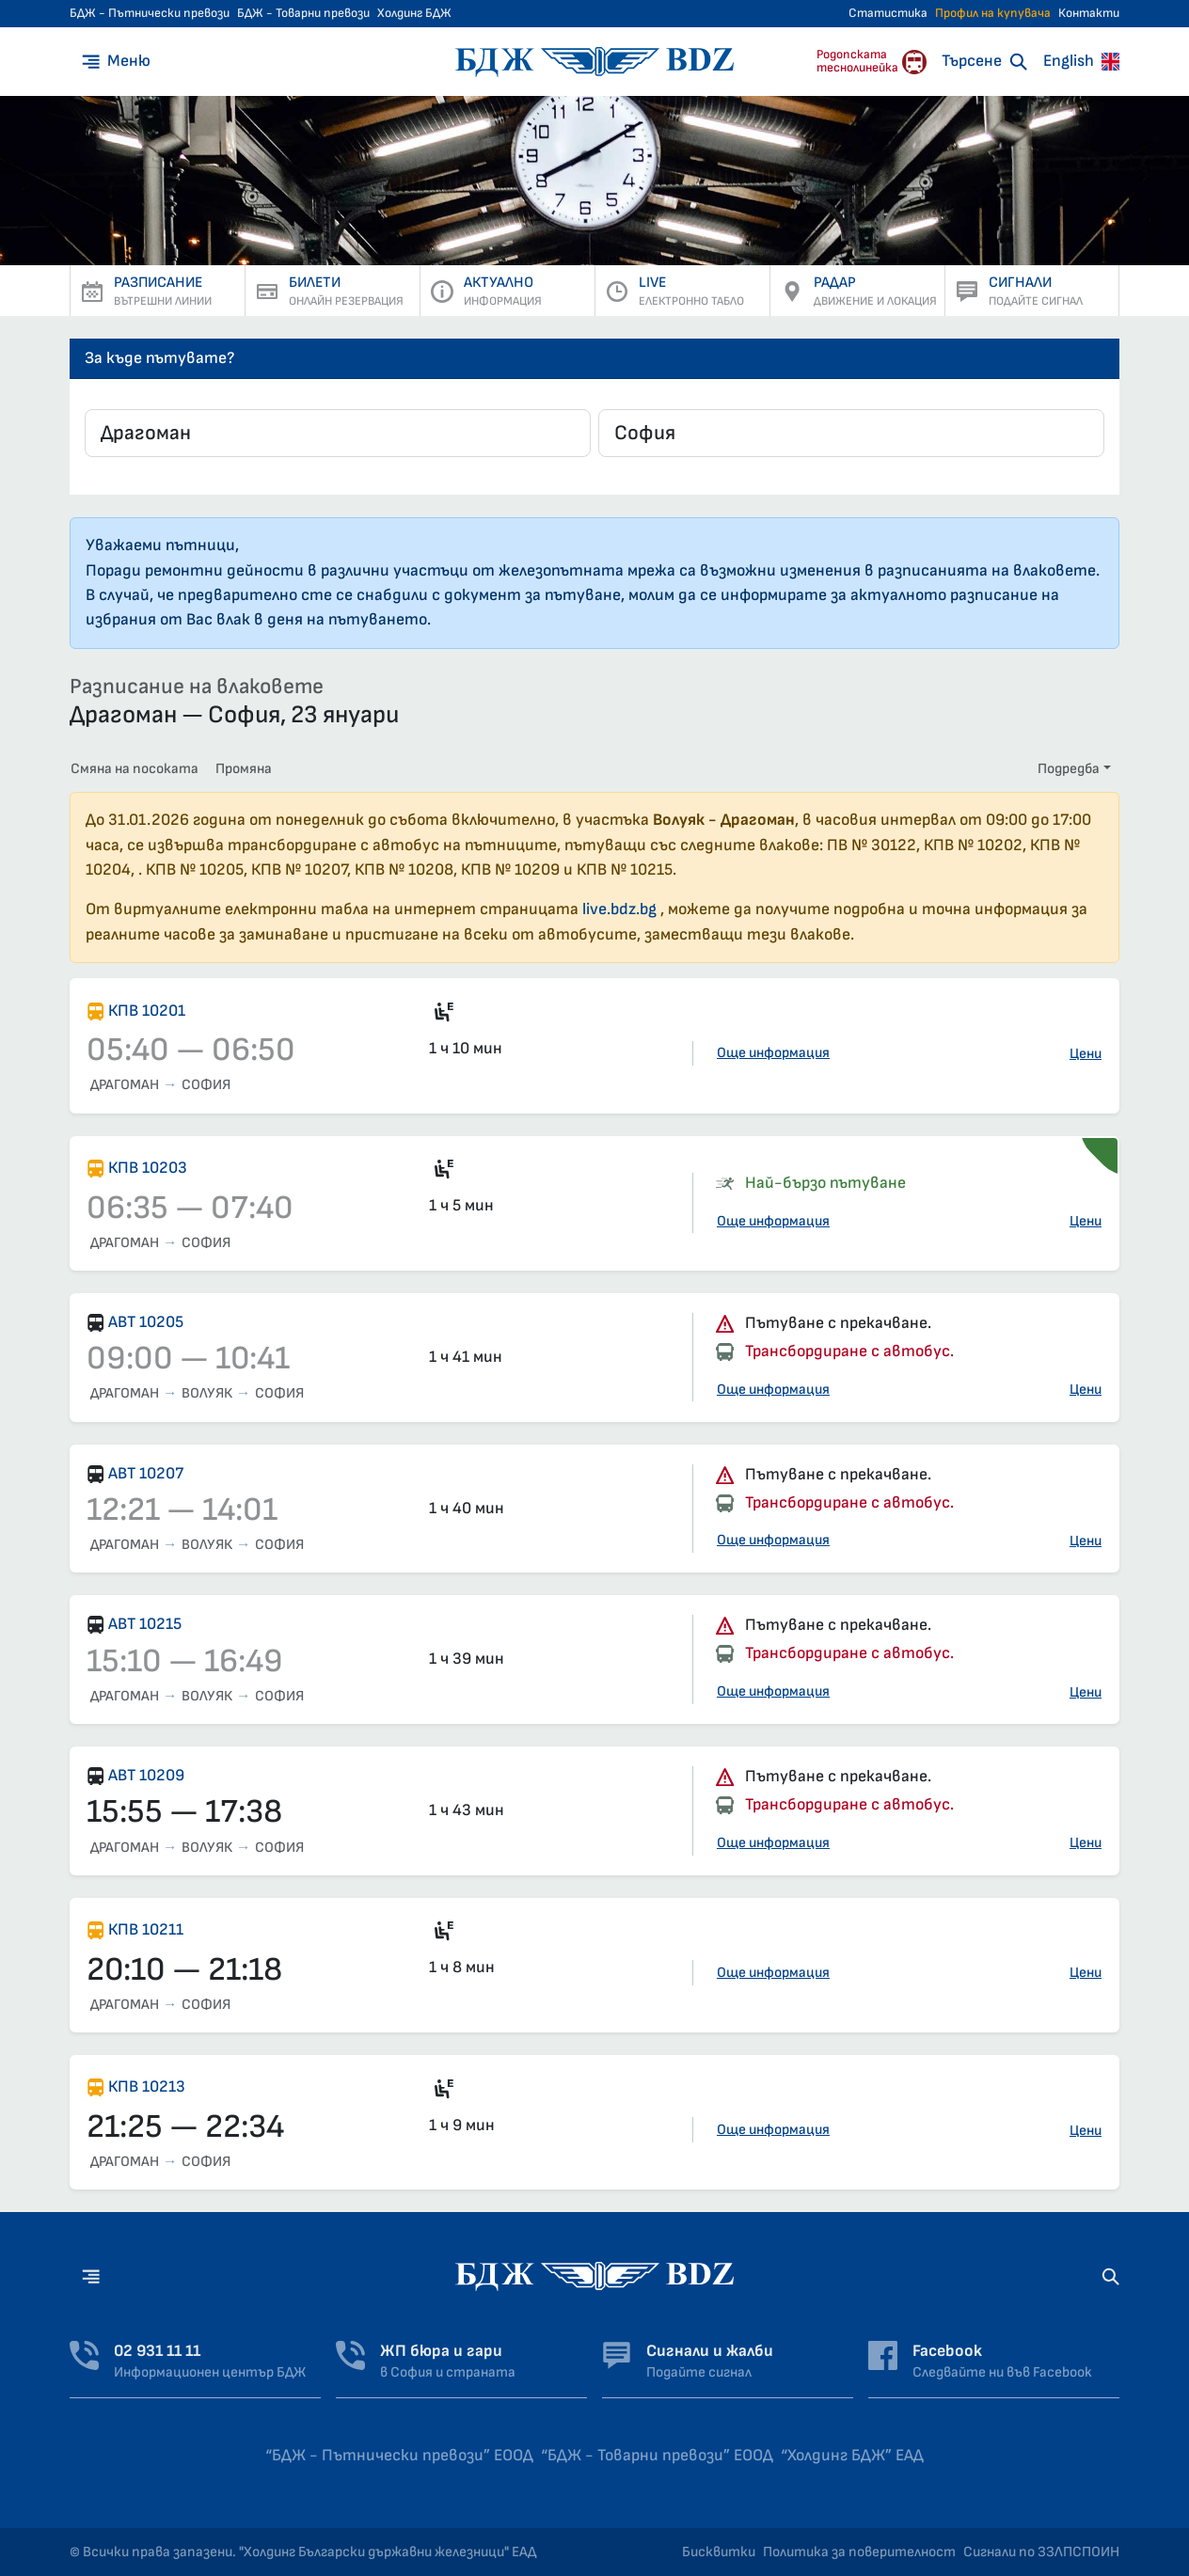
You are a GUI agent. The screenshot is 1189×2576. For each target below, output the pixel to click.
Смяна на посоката (134, 769)
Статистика (887, 13)
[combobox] (338, 433)
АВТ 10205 (145, 1322)
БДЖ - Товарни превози (303, 13)
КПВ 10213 (146, 2086)
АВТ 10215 (145, 1624)
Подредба (1069, 769)
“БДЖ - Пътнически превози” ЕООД (399, 2455)
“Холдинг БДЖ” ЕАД (852, 2455)
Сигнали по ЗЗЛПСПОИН (1041, 2552)
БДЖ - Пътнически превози (150, 13)
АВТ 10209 (146, 1775)
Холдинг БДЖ (414, 13)
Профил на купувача (993, 13)
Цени (1086, 1054)
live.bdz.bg (619, 909)
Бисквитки (718, 2552)
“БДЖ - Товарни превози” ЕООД (657, 2455)
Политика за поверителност (859, 2552)
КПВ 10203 (147, 1167)
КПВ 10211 (145, 1929)
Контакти (1088, 13)
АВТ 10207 (145, 1473)
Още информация (773, 1053)
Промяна (243, 769)
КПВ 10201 (146, 1010)
